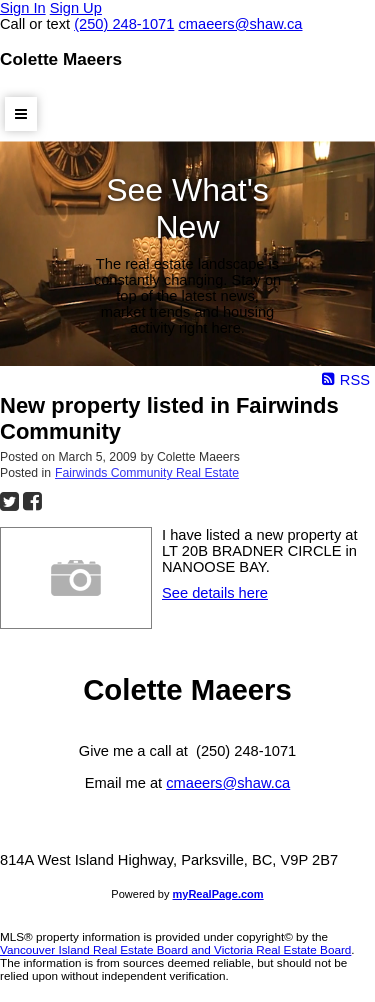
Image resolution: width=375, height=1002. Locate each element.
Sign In (23, 8)
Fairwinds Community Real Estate (147, 473)
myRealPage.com (218, 894)
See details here (215, 593)
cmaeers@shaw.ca (228, 783)
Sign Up (76, 8)
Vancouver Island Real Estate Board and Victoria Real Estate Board (175, 949)
